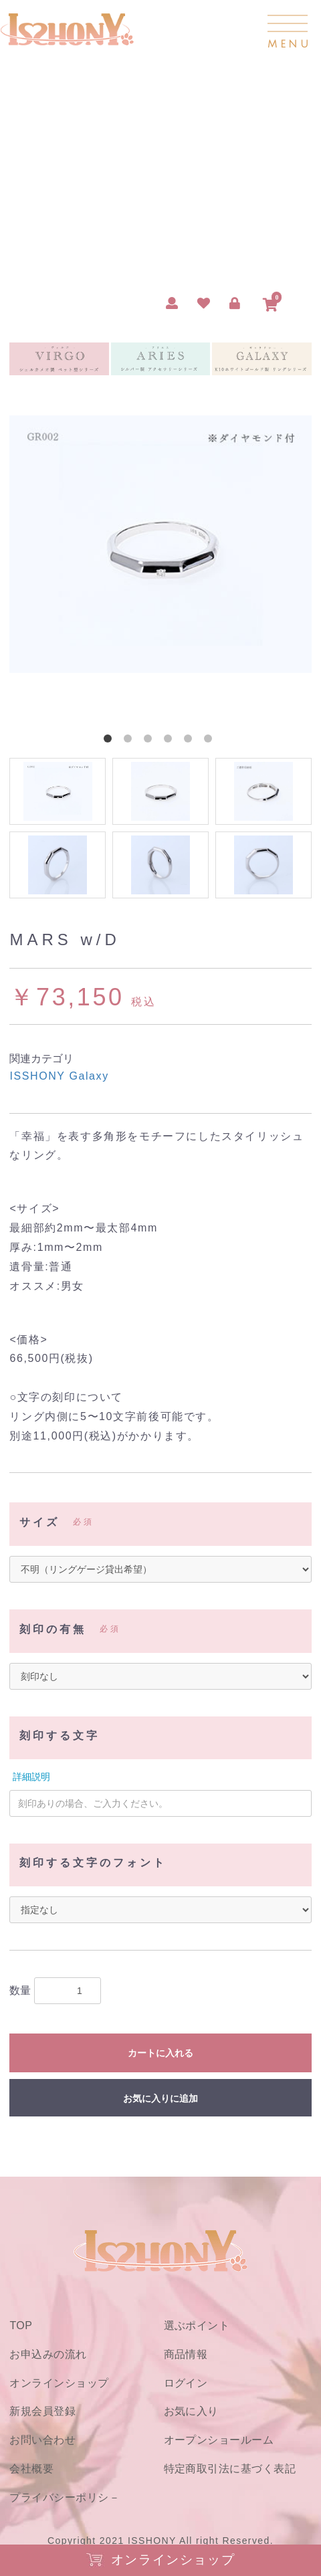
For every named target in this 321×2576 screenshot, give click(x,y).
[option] (160, 543)
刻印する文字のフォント (93, 1862)
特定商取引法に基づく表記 (230, 2468)
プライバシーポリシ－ (64, 2497)
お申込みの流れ (47, 2354)
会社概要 (31, 2468)
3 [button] (150, 741)
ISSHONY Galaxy (58, 1076)
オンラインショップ (58, 2383)
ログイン (186, 2383)
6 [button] (210, 741)
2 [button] (130, 741)
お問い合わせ (42, 2440)
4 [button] (170, 741)
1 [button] (110, 741)
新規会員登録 (42, 2411)
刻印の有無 (52, 1629)
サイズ (39, 1522)
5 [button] (190, 741)
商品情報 (186, 2354)
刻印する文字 (59, 1735)
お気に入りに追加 (160, 2098)
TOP (20, 2325)
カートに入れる (160, 2053)
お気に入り (191, 2411)
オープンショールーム (219, 2440)
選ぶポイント (197, 2325)
